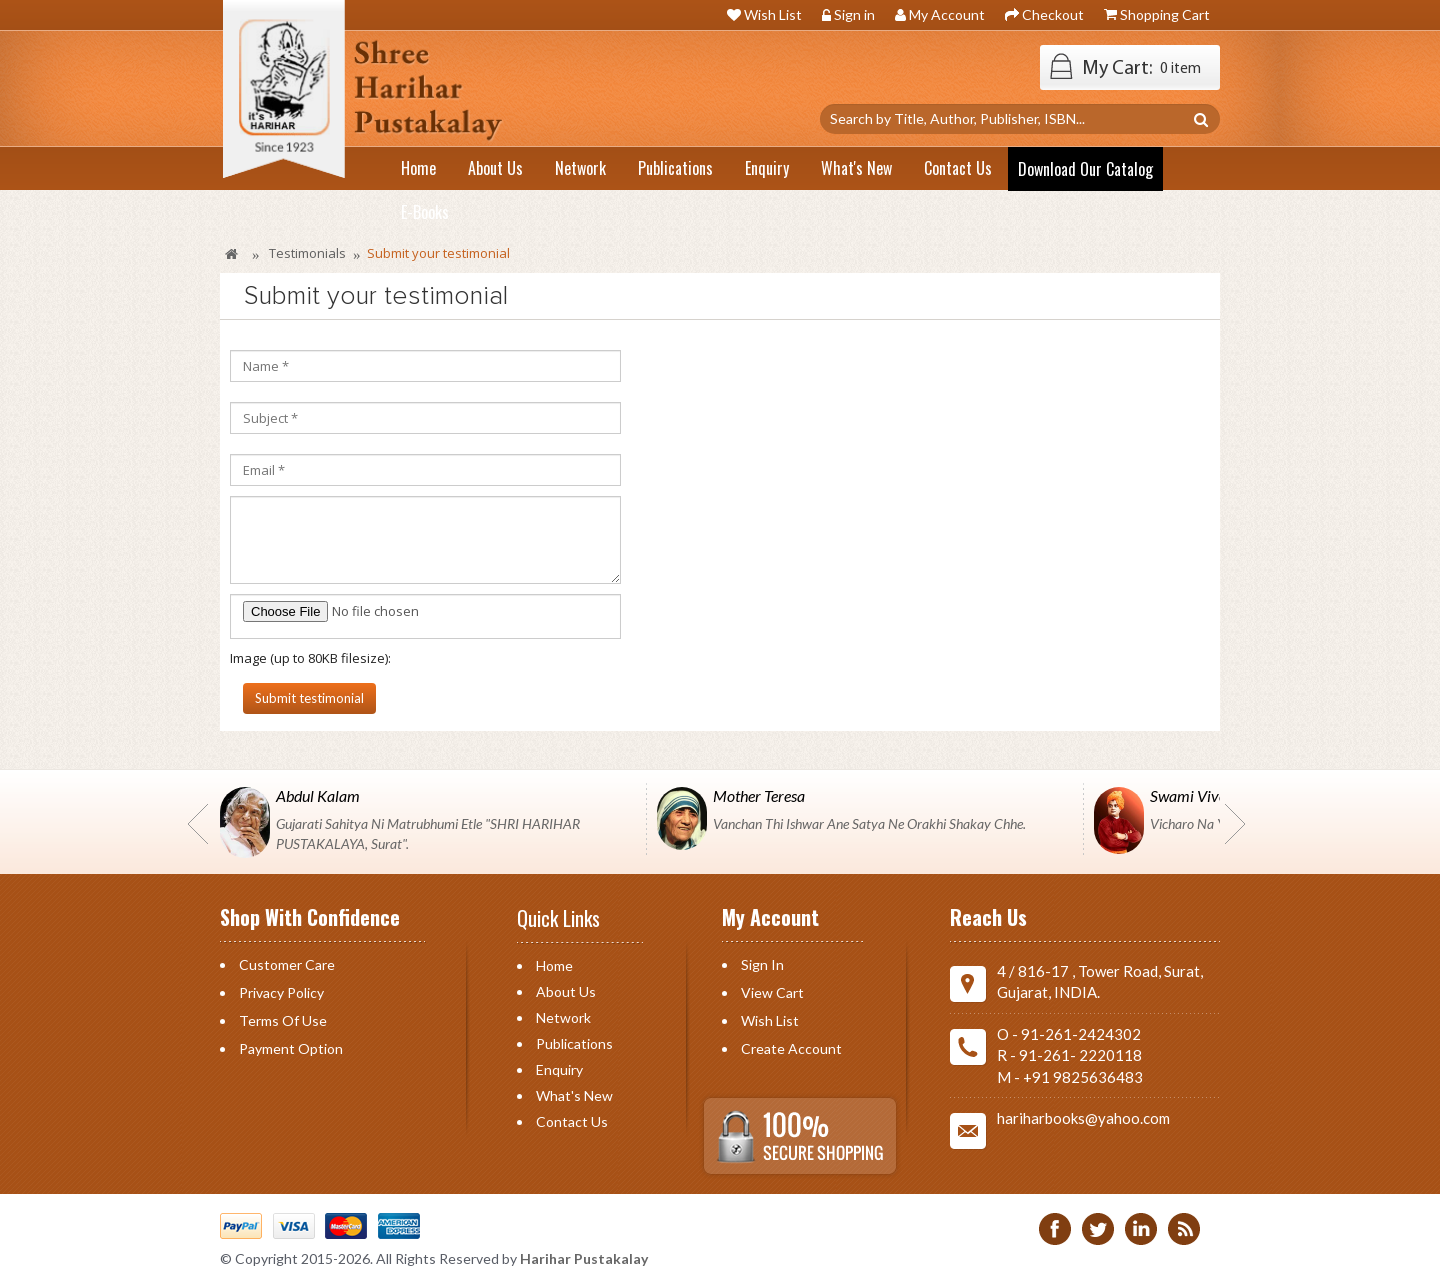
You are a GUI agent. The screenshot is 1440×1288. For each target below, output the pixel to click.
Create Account (791, 1048)
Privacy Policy (281, 992)
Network (563, 1017)
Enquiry (559, 1069)
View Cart (772, 992)
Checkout (1053, 14)
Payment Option (291, 1048)
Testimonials (307, 253)
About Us (566, 991)
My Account (947, 14)
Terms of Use (283, 1020)
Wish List (773, 14)
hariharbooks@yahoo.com (1083, 1118)
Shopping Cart (1165, 14)
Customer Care (287, 964)
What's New (574, 1095)
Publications (574, 1043)
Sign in (854, 14)
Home (554, 965)
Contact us (572, 1121)
